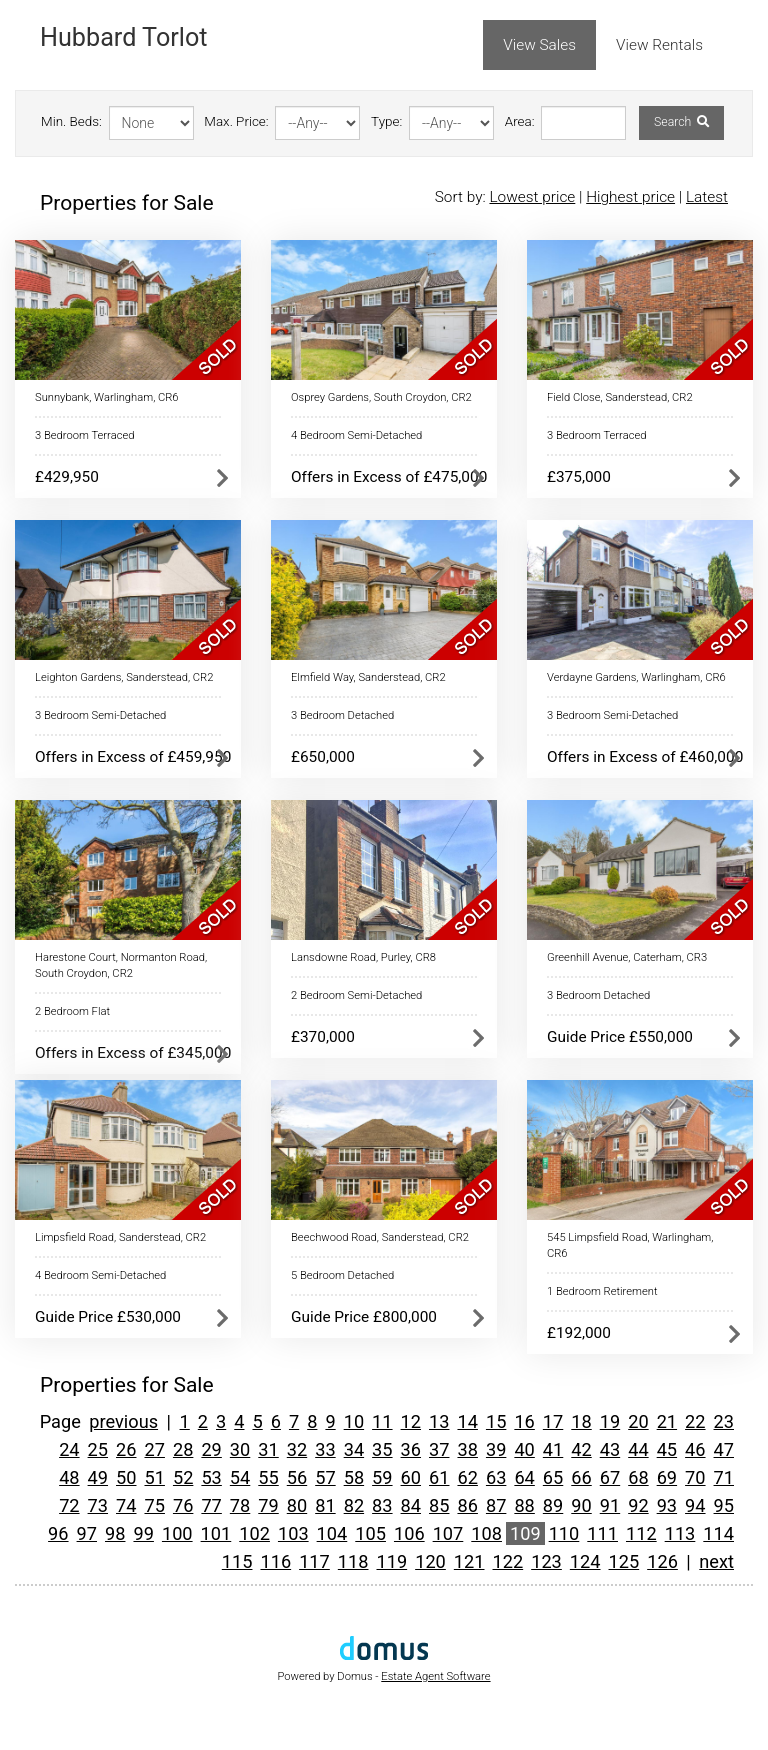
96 (58, 1533)
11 (382, 1421)
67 (610, 1477)
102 (254, 1533)
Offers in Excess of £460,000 (645, 757)
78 (240, 1505)
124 (585, 1561)
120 (430, 1561)
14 (467, 1421)
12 (411, 1421)
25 (98, 1449)
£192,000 (579, 1333)
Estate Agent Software (435, 1676)
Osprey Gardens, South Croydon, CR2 (381, 397)
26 (126, 1449)
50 (126, 1477)
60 (411, 1477)
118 (353, 1561)
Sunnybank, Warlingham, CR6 (107, 397)
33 (325, 1449)
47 (724, 1449)
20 (638, 1421)
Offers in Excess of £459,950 (133, 757)
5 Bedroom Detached (342, 1275)
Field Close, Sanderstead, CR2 (620, 397)
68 (638, 1477)
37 (439, 1449)
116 (275, 1561)
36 (411, 1449)
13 (439, 1421)
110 (564, 1533)
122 (508, 1561)
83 (382, 1505)
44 (638, 1449)
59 (382, 1477)
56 (297, 1477)
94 (695, 1505)
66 (581, 1477)
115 (237, 1561)
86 (467, 1505)
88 (524, 1505)
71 (724, 1477)
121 (469, 1561)
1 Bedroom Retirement (602, 1291)
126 (662, 1561)
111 (602, 1533)
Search (681, 122)
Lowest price (532, 197)
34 (354, 1449)
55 (268, 1477)
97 (87, 1533)
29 (211, 1449)
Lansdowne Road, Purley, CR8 (363, 957)
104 (332, 1533)
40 (524, 1449)
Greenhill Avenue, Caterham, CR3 (627, 957)
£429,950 (67, 477)
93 (667, 1505)
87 (496, 1505)
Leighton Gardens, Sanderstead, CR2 (124, 677)
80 (297, 1505)
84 (411, 1505)
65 (553, 1477)
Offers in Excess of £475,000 (389, 477)
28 (183, 1449)
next (716, 1561)
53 (211, 1477)
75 (154, 1505)
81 (325, 1505)
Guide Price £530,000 (108, 1317)
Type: (386, 121)
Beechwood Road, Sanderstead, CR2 (380, 1237)
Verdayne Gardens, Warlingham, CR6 (636, 677)
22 (695, 1421)
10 (354, 1421)
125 (624, 1561)
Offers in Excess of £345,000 (133, 1053)
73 (98, 1505)
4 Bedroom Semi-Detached (356, 435)
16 (524, 1421)
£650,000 (323, 757)
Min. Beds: (71, 121)
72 (69, 1505)
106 (409, 1533)
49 (98, 1477)
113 (680, 1533)
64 (524, 1477)
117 (314, 1561)
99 (143, 1533)
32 (297, 1449)
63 (496, 1477)
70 (695, 1477)
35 (382, 1449)
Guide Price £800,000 (364, 1317)
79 (268, 1505)
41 (553, 1449)
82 (354, 1505)
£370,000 (323, 1037)
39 (496, 1449)
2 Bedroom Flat (72, 1011)
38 (467, 1449)
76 (183, 1505)
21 (667, 1421)
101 (216, 1533)
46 (695, 1449)
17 (553, 1421)
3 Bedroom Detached (342, 715)
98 (115, 1533)
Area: (520, 121)
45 (667, 1449)
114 (718, 1533)
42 (581, 1449)
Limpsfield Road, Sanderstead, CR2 (120, 1237)
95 (724, 1505)
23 (724, 1421)
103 (293, 1533)
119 (391, 1561)
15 (496, 1421)
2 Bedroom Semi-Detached (356, 995)
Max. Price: (236, 121)
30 (240, 1449)
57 (325, 1477)
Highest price (630, 197)
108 (486, 1533)
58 (354, 1477)
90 (581, 1505)
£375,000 (579, 477)
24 (69, 1449)
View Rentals (659, 45)
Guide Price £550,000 (620, 1037)
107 (448, 1533)
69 (667, 1477)
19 (610, 1421)
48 (69, 1477)
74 (126, 1505)
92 (638, 1505)
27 (154, 1449)
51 (154, 1477)
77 (211, 1505)
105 (370, 1533)
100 (177, 1533)
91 (610, 1505)
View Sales (539, 45)
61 (439, 1477)
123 (546, 1561)
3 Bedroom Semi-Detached (100, 715)
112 (641, 1533)
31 (268, 1449)
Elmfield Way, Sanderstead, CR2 (368, 677)
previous (123, 1421)
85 (439, 1505)
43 (610, 1449)
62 (467, 1477)
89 (553, 1505)
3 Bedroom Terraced (84, 435)
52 (183, 1477)
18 (581, 1421)
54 (240, 1477)
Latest (707, 197)
